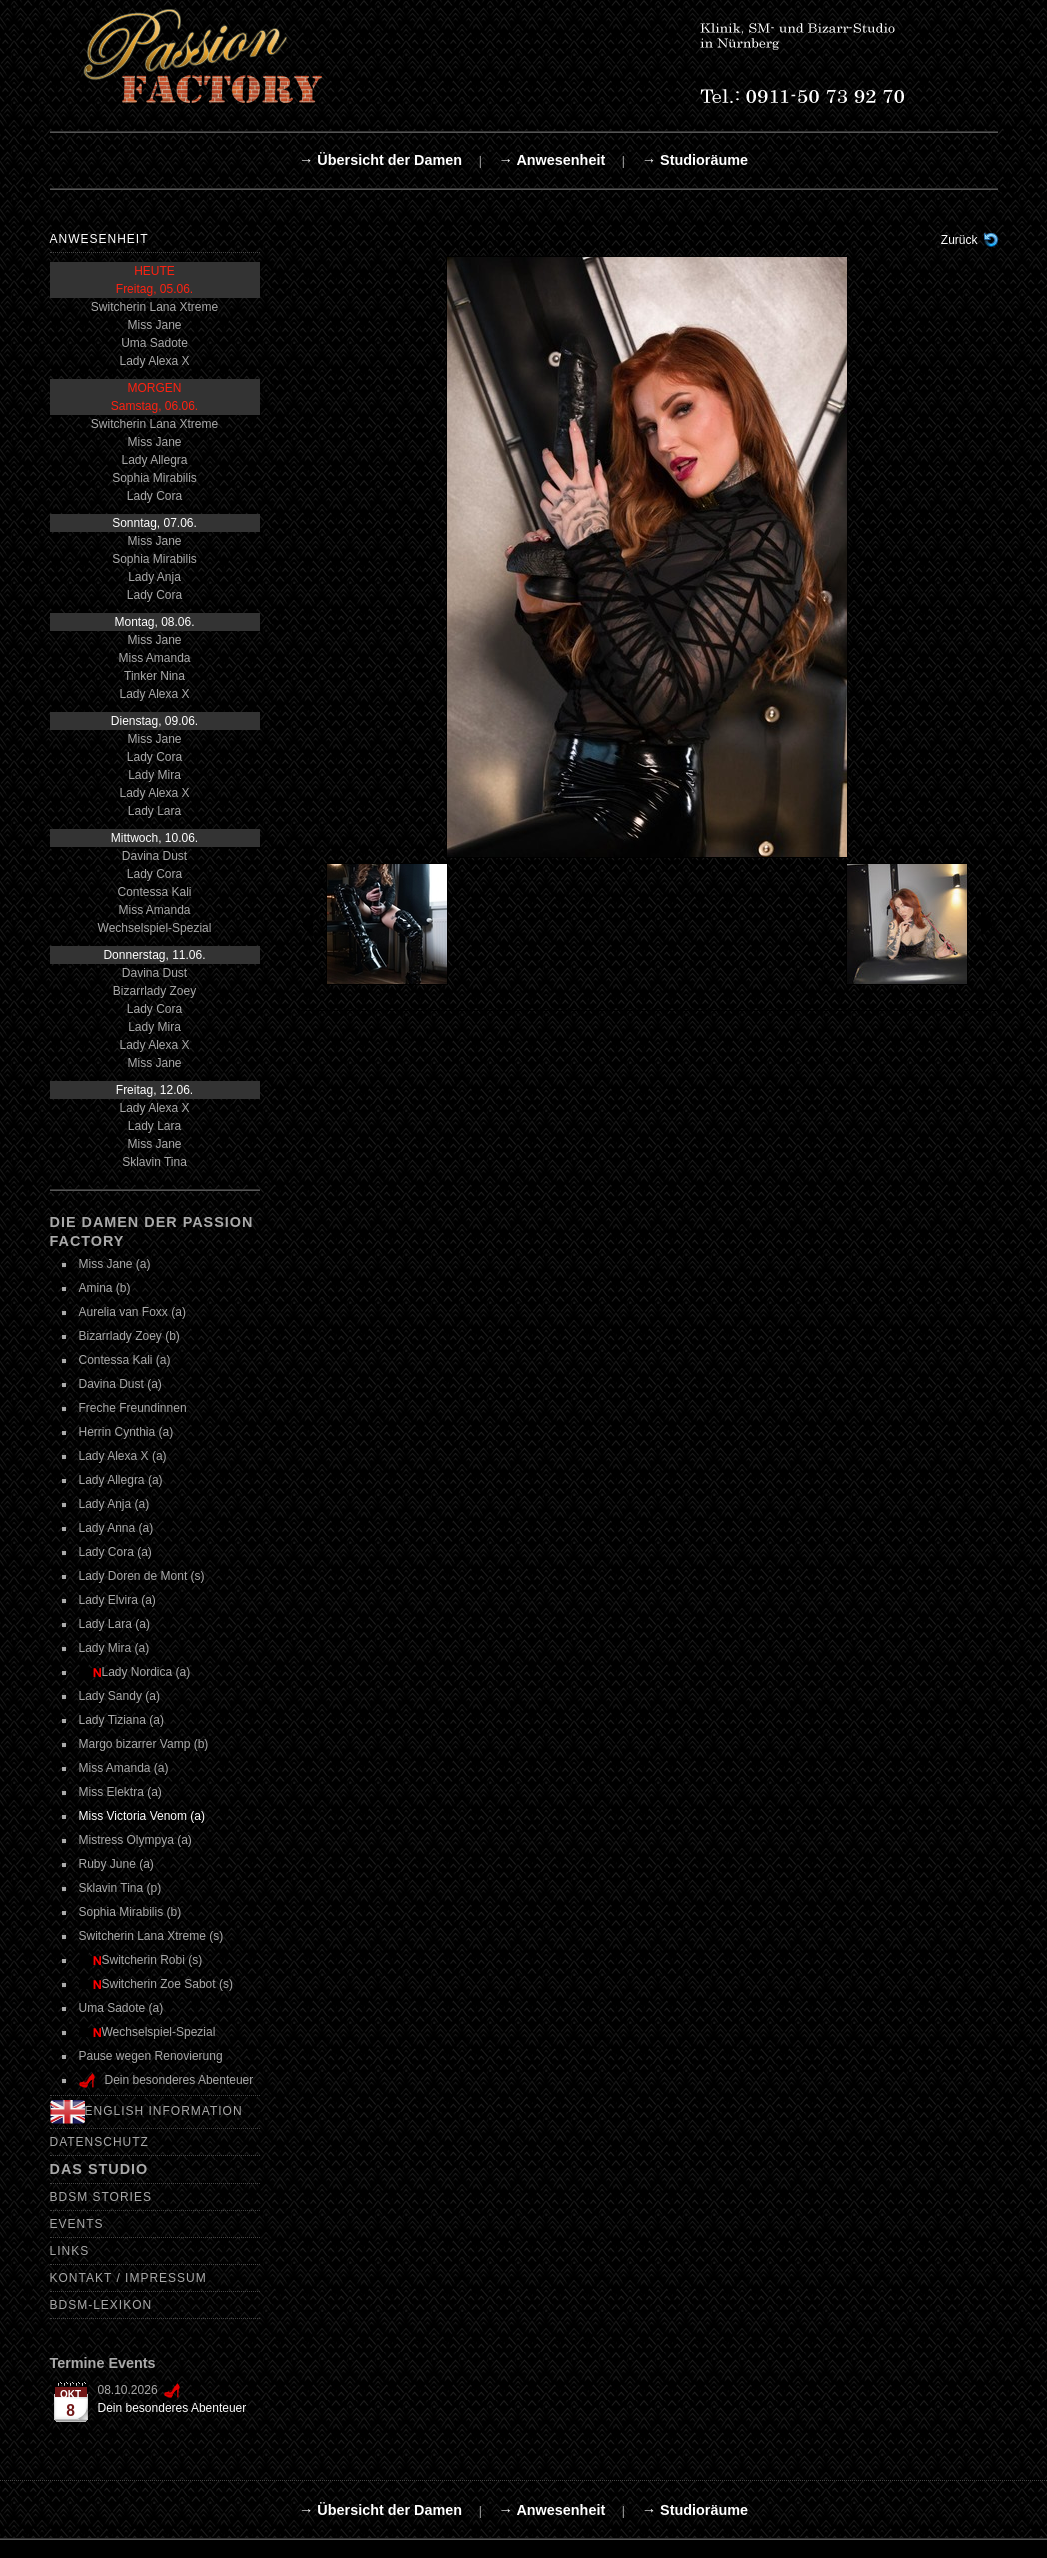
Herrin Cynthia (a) (126, 1432)
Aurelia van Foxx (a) (132, 1312)
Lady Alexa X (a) (123, 1456)
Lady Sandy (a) (119, 1696)
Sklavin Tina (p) (120, 1888)
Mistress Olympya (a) (135, 1840)
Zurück (959, 240)
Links (70, 2251)
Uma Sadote (154, 343)
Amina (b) (105, 1288)
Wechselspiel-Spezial (155, 928)
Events (77, 2224)
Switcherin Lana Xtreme (154, 307)
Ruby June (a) (116, 1864)
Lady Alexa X (154, 361)
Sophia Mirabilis (154, 478)
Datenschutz (99, 2142)
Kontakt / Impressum (128, 2278)
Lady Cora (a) (115, 1552)
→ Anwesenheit (552, 160)
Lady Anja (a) (114, 1504)
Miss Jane (154, 325)
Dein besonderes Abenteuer (172, 2408)
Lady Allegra (154, 460)
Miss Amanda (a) (124, 1768)
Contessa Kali (154, 892)
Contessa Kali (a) (125, 1360)
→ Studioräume (695, 160)
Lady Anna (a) (116, 1528)
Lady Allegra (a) (121, 1480)
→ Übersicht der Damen (380, 160)
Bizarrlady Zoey (154, 991)
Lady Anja (154, 577)
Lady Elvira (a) (117, 1600)
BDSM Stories (101, 2197)
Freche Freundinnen (133, 1408)
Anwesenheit (99, 239)
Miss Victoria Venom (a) (142, 1816)
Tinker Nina (154, 676)
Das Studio (99, 2169)
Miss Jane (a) (115, 1264)
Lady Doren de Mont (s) (142, 1576)
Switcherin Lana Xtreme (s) (151, 1936)
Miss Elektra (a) (120, 1792)
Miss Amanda (154, 658)
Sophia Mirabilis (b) (130, 1912)
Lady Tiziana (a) (121, 1720)
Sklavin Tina (154, 1162)
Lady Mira (154, 775)
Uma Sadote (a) (121, 2008)
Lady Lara (154, 811)
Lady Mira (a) (114, 1648)
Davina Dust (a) (120, 1384)
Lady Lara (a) (114, 1624)
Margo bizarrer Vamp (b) (144, 1744)
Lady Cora (154, 496)
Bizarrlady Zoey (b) (129, 1336)
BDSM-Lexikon (101, 2305)
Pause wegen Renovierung (151, 2056)
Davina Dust (154, 856)
